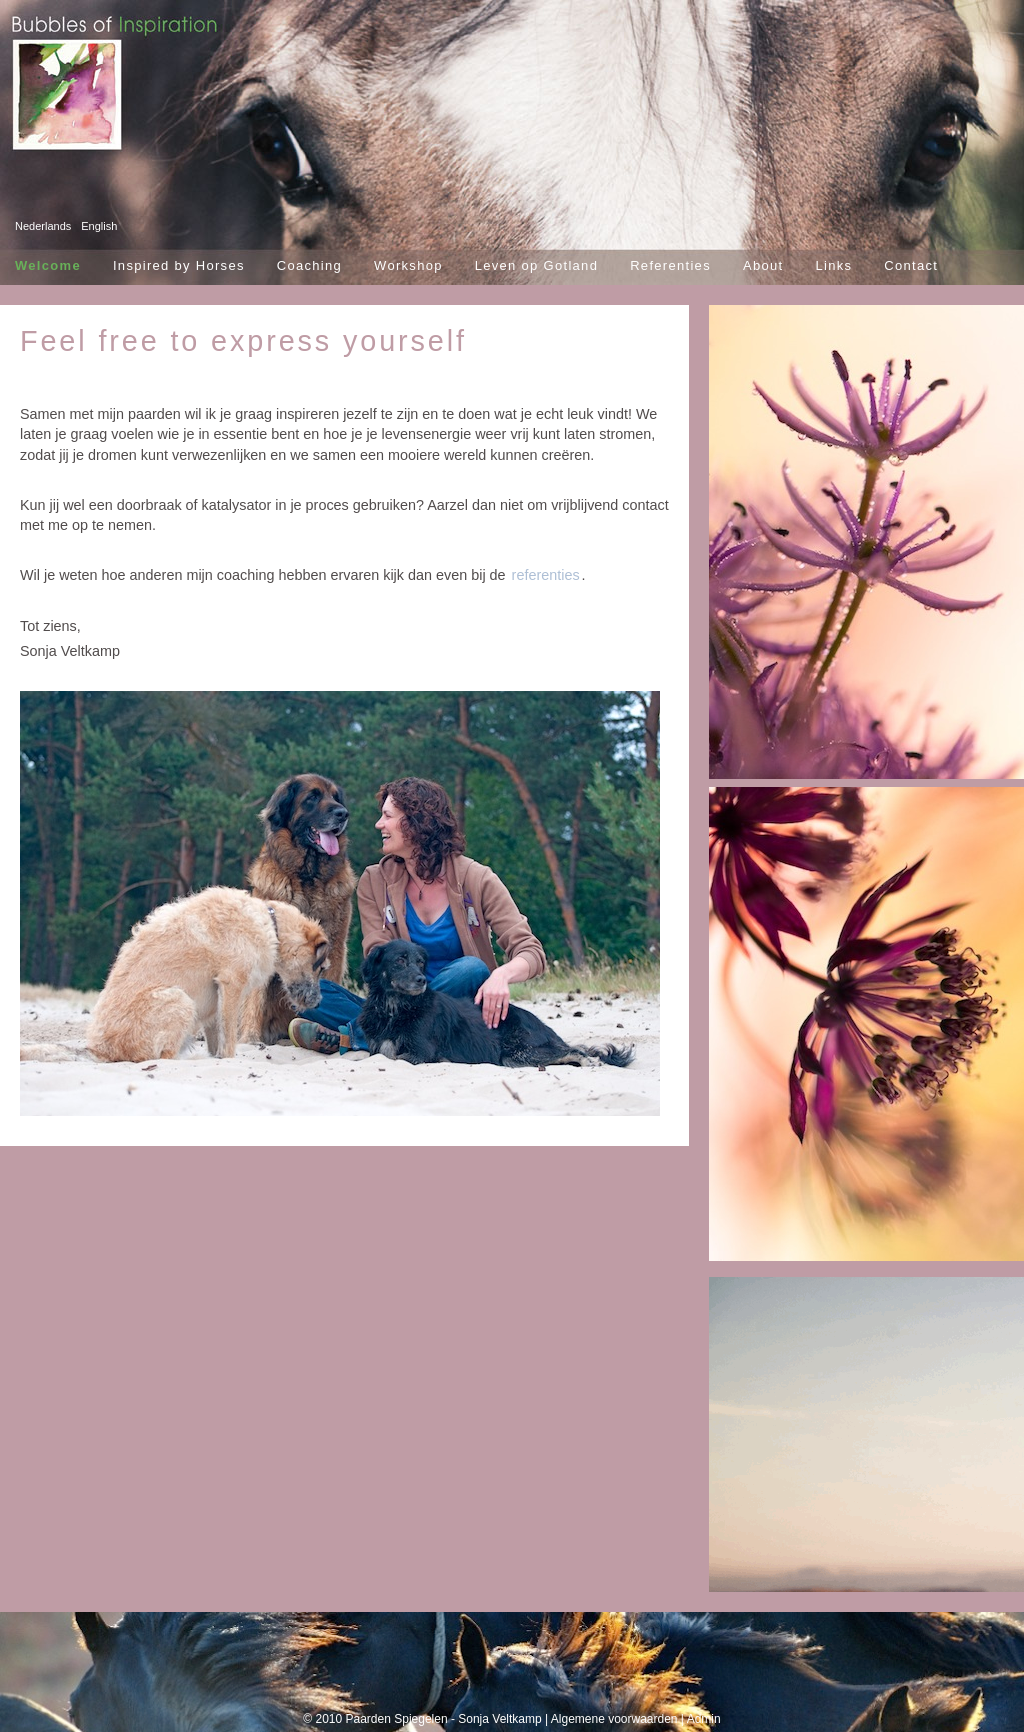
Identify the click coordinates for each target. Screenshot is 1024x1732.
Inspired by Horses (179, 265)
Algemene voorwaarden (614, 1719)
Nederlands (43, 226)
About (763, 265)
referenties (546, 575)
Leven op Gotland (536, 265)
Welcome (48, 265)
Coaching (309, 265)
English (99, 226)
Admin (704, 1719)
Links (833, 265)
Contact (911, 265)
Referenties (670, 265)
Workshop (408, 265)
